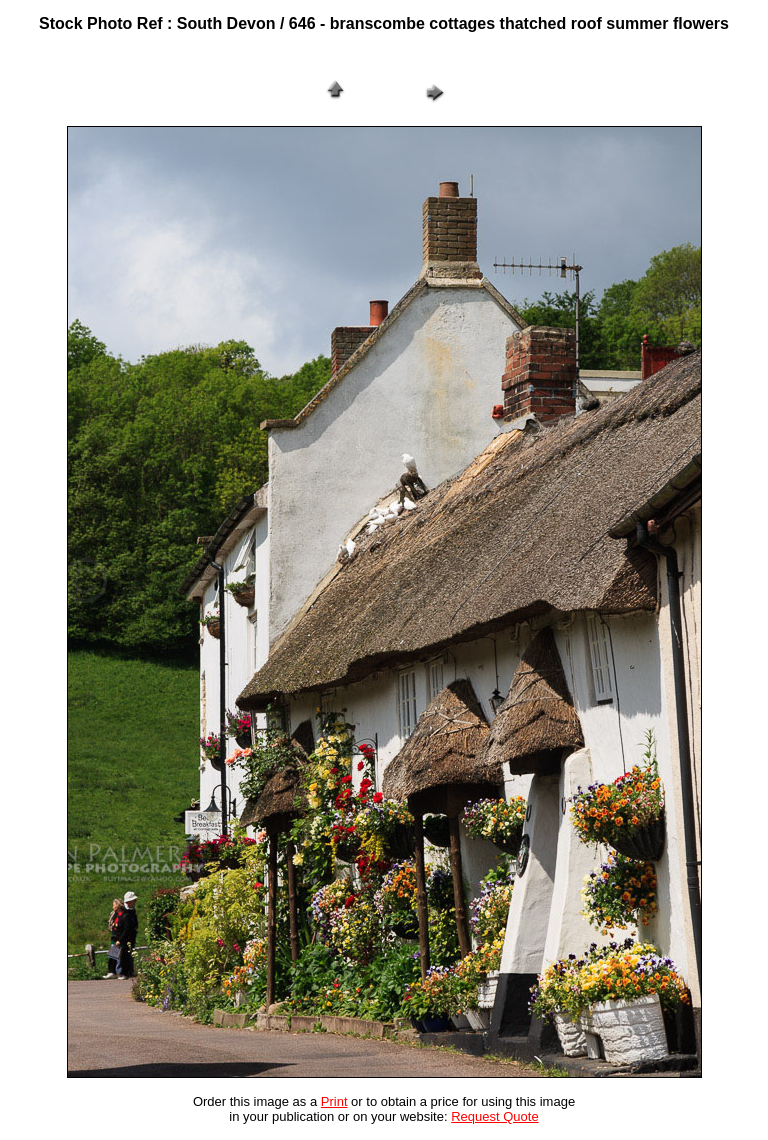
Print (334, 1101)
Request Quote (494, 1116)
